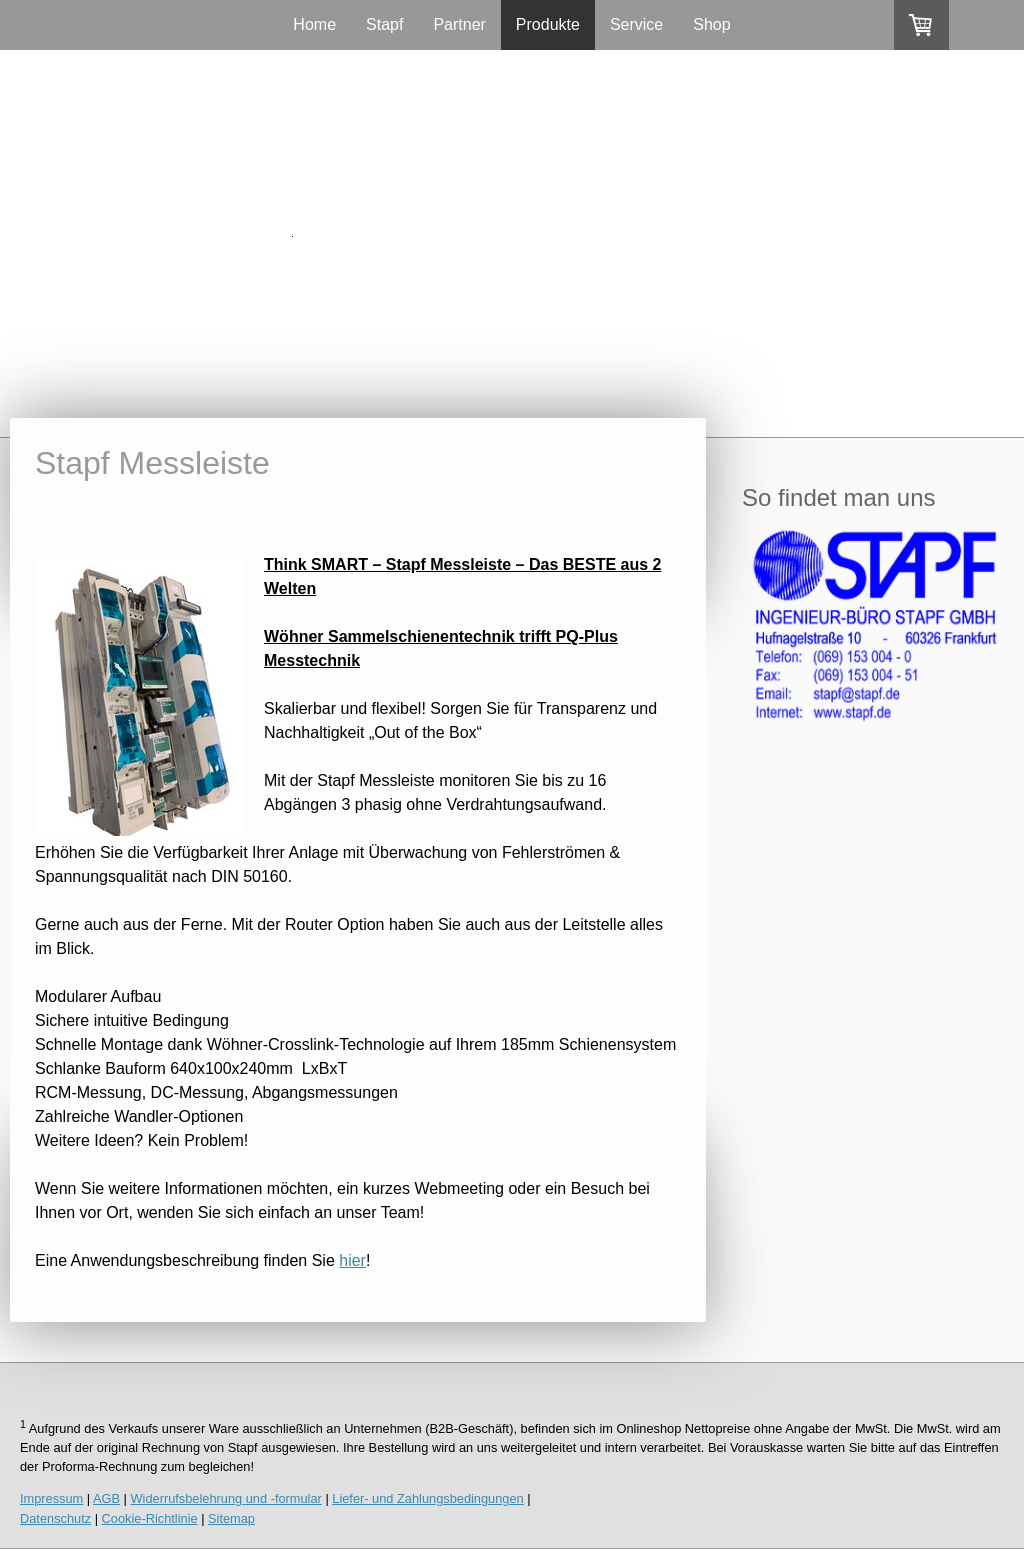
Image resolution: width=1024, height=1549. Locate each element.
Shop (711, 24)
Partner (459, 24)
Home (314, 24)
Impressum (51, 1498)
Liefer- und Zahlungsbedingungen (427, 1498)
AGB (106, 1498)
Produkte (548, 24)
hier (352, 1260)
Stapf (384, 24)
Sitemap (231, 1518)
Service (636, 24)
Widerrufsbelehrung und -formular (226, 1498)
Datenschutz (55, 1518)
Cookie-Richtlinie (150, 1518)
